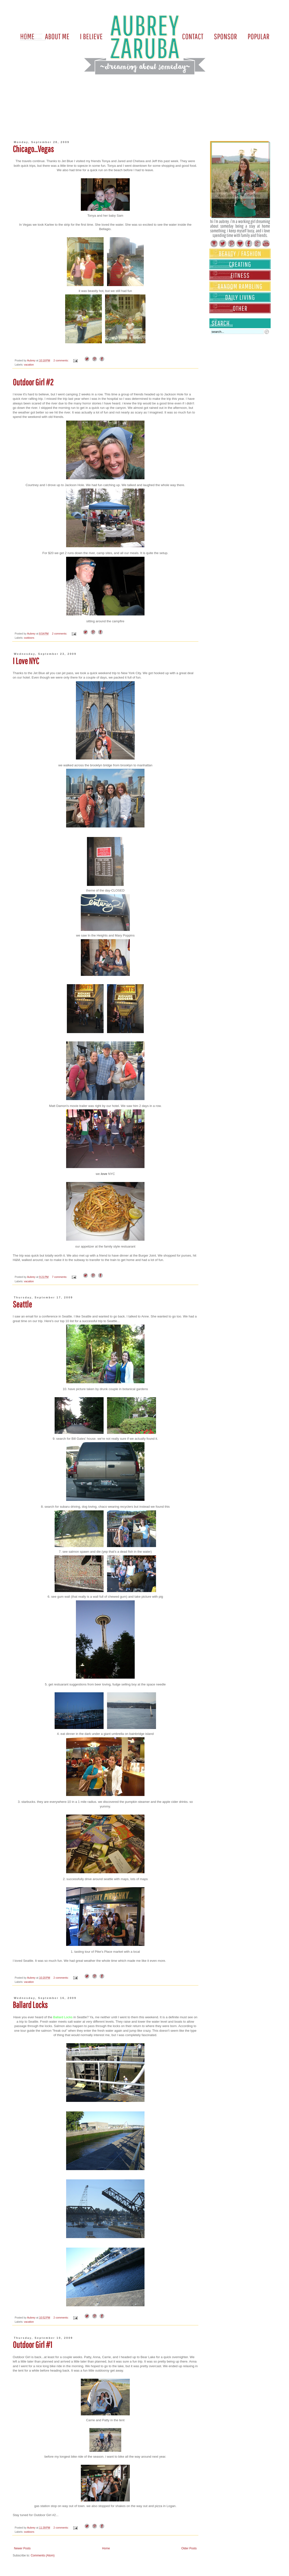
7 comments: (60, 1276)
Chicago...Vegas (33, 149)
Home (106, 2548)
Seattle (22, 1304)
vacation (29, 364)
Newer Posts (22, 2548)
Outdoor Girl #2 (33, 382)
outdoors (29, 637)
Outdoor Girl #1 (32, 2345)
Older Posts (189, 2548)
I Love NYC (26, 661)
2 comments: (61, 360)
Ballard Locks (30, 2005)
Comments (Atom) (42, 2555)
